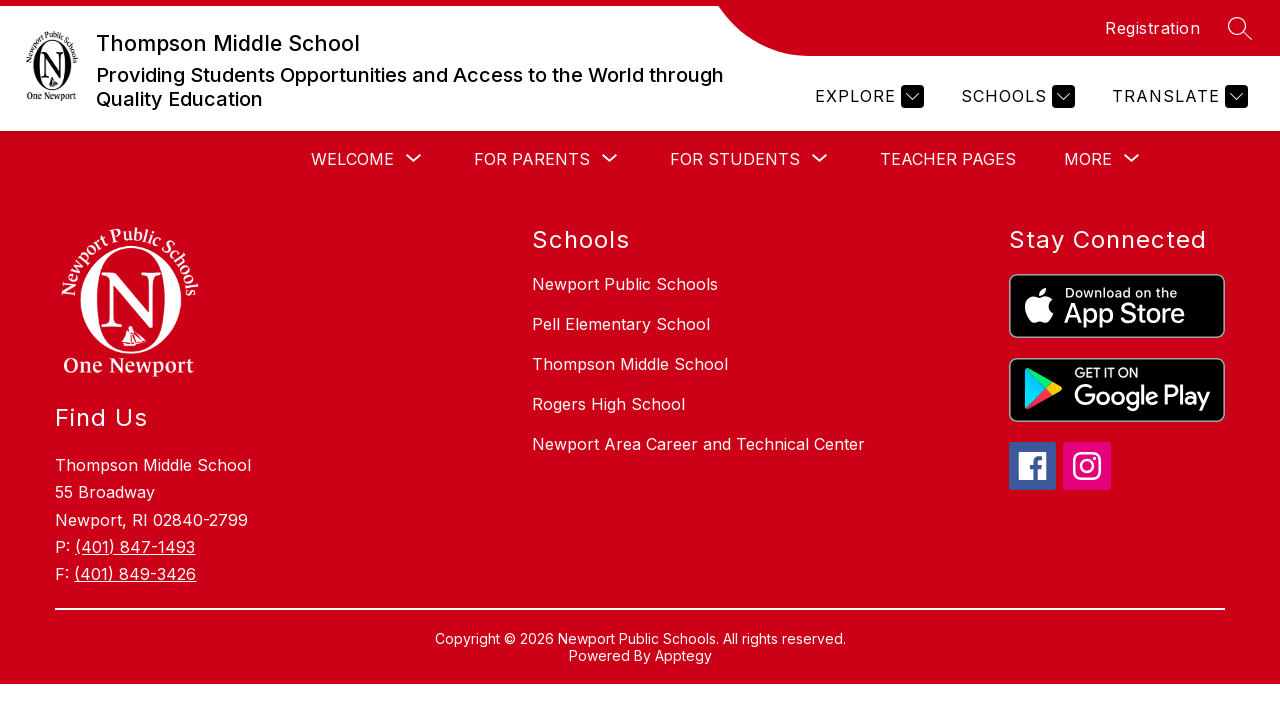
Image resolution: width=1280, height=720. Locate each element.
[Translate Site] (1177, 96)
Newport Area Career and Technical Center (698, 444)
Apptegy (683, 655)
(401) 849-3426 (135, 574)
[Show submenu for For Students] (735, 159)
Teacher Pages (948, 159)
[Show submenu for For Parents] (532, 159)
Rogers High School (608, 404)
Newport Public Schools (625, 284)
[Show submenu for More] (1088, 159)
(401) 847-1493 (135, 547)
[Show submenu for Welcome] (352, 159)
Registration (1152, 28)
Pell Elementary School (621, 324)
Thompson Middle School (630, 364)
